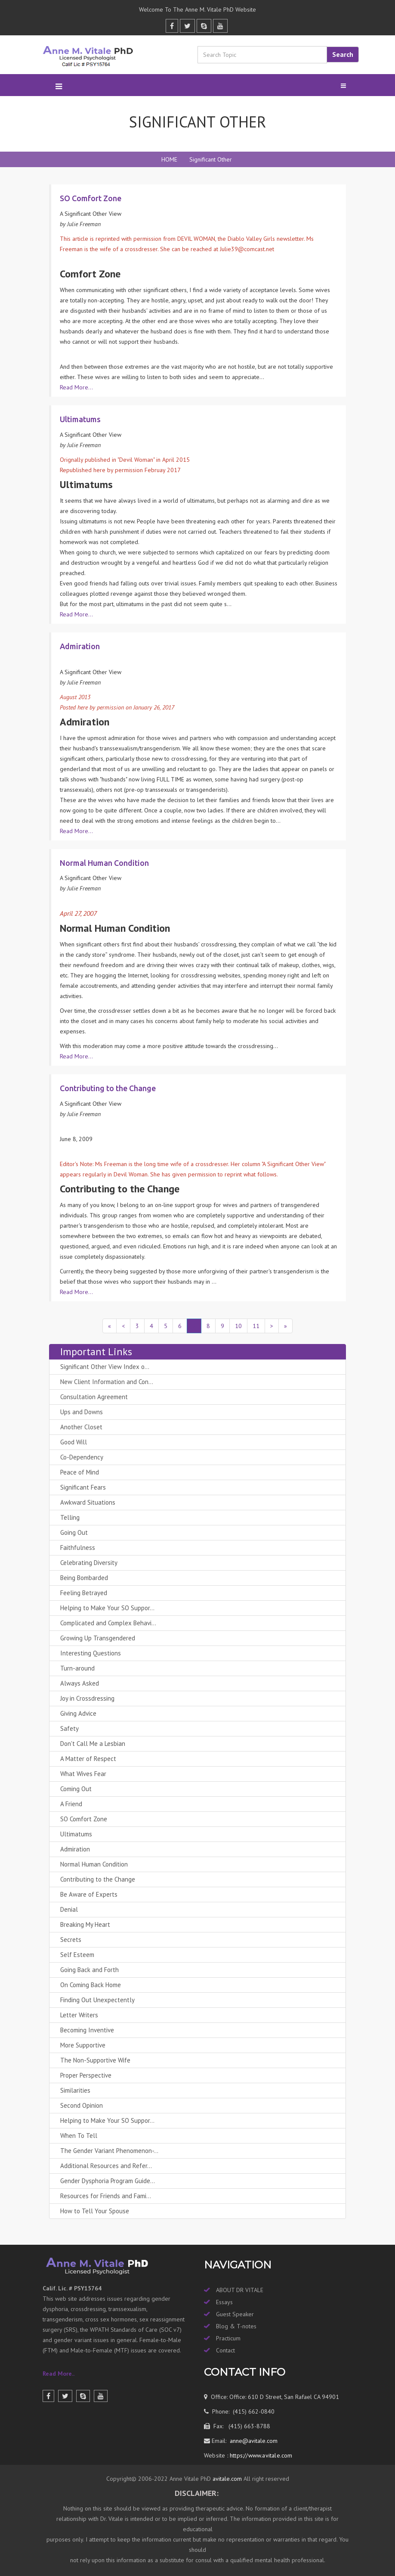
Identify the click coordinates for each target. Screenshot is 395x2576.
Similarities (75, 2090)
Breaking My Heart (85, 1924)
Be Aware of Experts (88, 1894)
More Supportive (82, 2045)
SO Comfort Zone (83, 1819)
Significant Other (210, 159)
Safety (69, 1728)
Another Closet (81, 1427)
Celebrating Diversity (88, 1563)
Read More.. (58, 2373)
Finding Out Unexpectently (97, 2000)
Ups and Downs (81, 1412)
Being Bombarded (84, 1578)
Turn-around (77, 1668)
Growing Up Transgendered (97, 1638)
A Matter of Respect (88, 1759)
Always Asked (79, 1683)
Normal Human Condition (94, 1864)
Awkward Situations (87, 1502)
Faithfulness (77, 1547)
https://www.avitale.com (260, 2455)
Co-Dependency (81, 1457)
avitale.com (226, 2479)
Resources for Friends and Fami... (105, 2196)
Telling (70, 1517)
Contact (225, 2350)
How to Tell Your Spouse (94, 2211)
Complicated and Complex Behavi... (108, 1623)
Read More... (76, 387)
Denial (69, 1909)
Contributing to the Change (97, 1879)
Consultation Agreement (94, 1397)
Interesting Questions (90, 1653)
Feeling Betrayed (83, 1593)
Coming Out (76, 1789)
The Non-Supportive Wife (95, 2060)
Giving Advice (78, 1713)
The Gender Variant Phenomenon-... (109, 2151)
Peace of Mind (79, 1472)
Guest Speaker (235, 2314)
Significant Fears (83, 1487)
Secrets (70, 1939)
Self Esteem (77, 1955)
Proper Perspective (85, 2075)
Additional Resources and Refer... (106, 2166)
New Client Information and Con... (106, 1382)
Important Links (96, 1351)
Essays (224, 2302)
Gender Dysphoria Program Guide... (107, 2181)
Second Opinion (81, 2105)
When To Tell (78, 2135)
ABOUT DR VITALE (239, 2290)
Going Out (74, 1532)
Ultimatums (76, 1834)
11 (256, 1326)
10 (238, 1326)
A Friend (71, 1804)
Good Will (73, 1442)
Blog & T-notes (236, 2326)
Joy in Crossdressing (87, 1698)
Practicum (228, 2338)
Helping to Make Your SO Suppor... (107, 1608)
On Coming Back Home (90, 1985)
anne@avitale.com (253, 2441)
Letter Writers (79, 2015)
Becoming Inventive (87, 2030)
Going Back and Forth (89, 1970)
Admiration (75, 1849)
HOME (169, 159)
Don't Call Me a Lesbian (92, 1743)
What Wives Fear (83, 1774)
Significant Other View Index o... (104, 1367)
